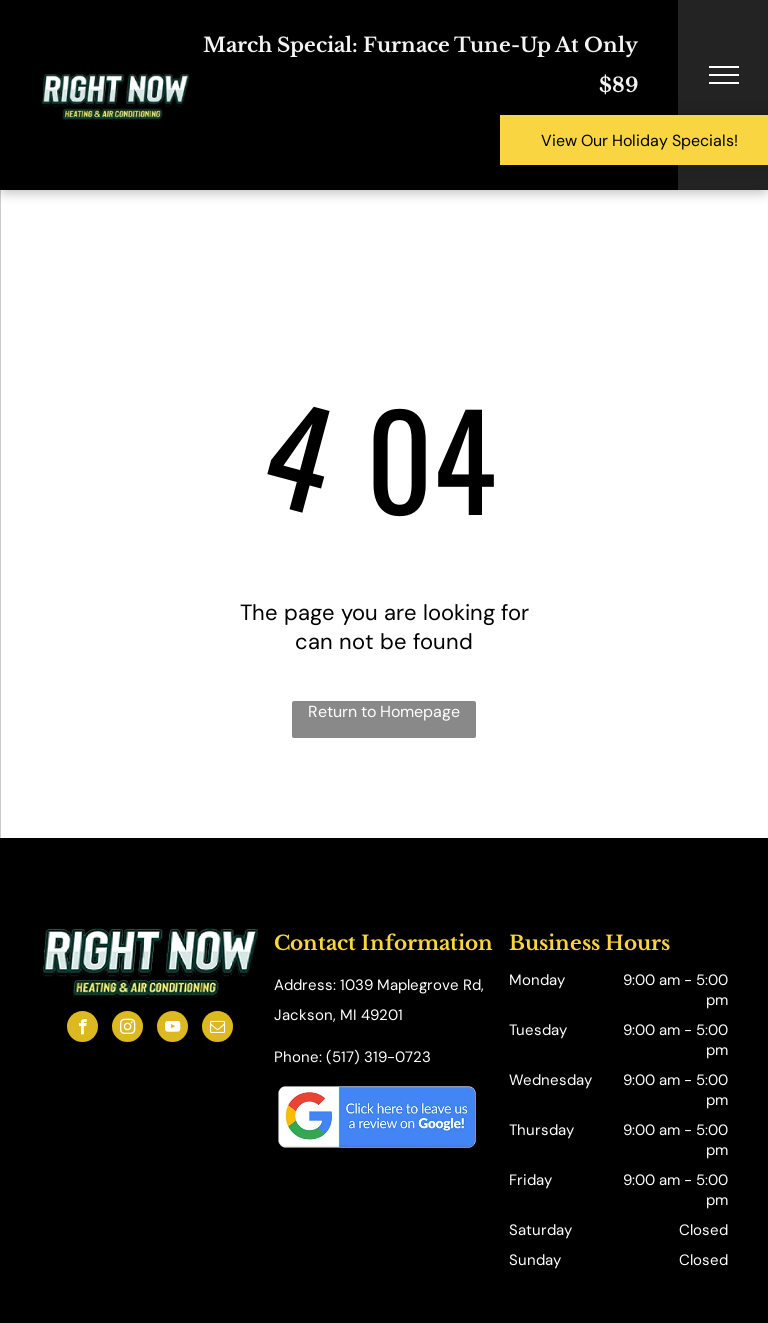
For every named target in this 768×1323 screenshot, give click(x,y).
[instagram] (127, 1029)
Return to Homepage (384, 711)
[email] (217, 1029)
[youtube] (172, 1029)
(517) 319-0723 (378, 1057)
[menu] (724, 75)
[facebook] (82, 1029)
